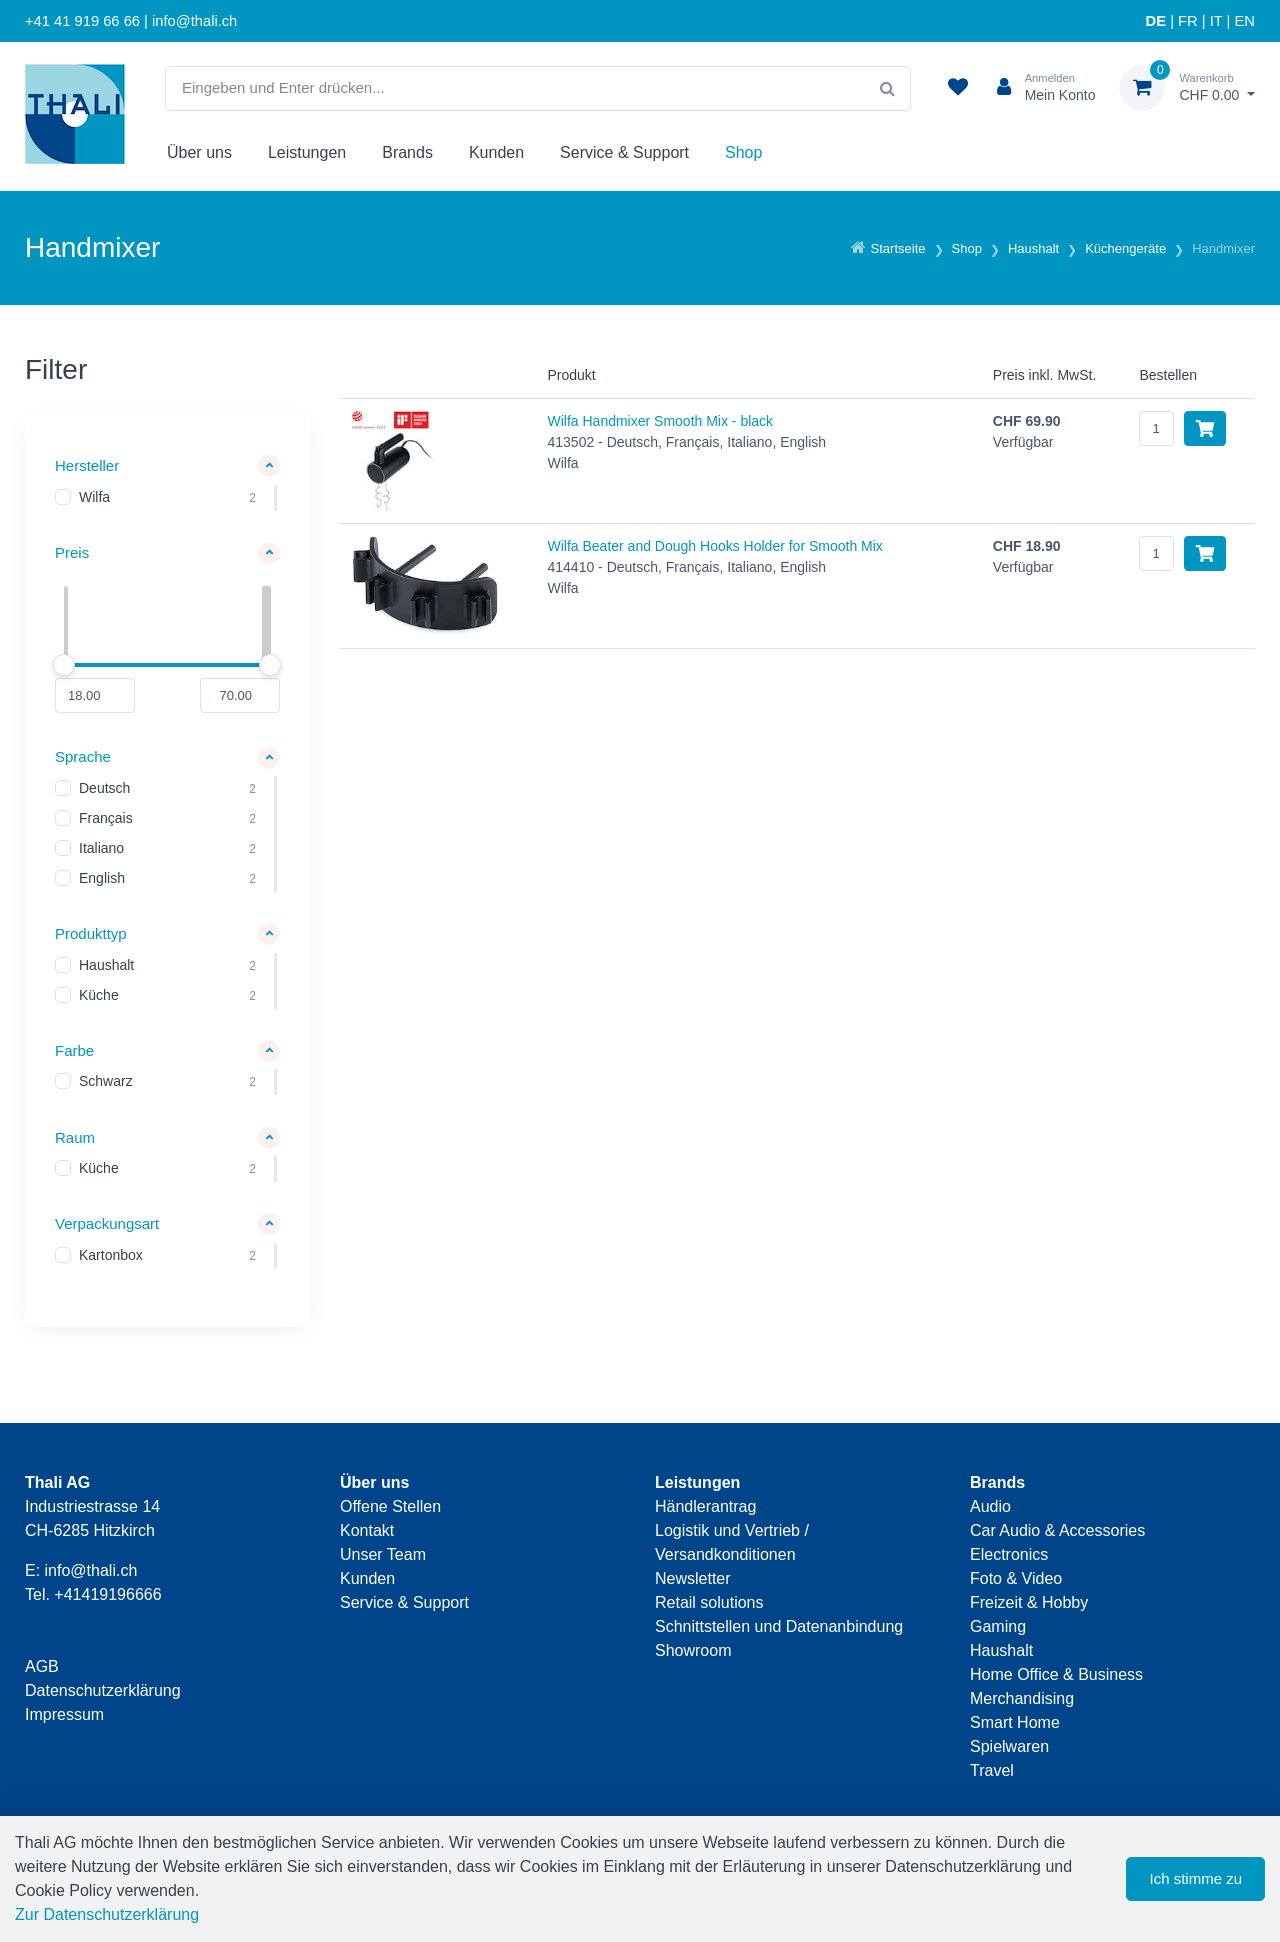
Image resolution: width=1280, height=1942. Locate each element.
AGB (42, 1666)
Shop (743, 152)
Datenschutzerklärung (103, 1690)
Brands (407, 152)
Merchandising (1022, 1698)
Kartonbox (111, 1255)
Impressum (64, 1714)
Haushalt (106, 965)
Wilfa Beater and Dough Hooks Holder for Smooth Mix (714, 546)
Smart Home (1015, 1722)
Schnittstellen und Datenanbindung (779, 1626)
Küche (99, 995)
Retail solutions (709, 1602)
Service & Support (624, 152)
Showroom (693, 1650)
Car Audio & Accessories (1057, 1530)
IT (1216, 21)
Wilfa (94, 497)
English (102, 879)
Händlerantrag (705, 1506)
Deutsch (104, 789)
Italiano (101, 849)
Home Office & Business (1056, 1674)
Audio (990, 1506)
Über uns (199, 152)
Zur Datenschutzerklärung (107, 1914)
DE (1156, 21)
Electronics (1009, 1554)
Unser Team (383, 1554)
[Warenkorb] (1187, 88)
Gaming (998, 1626)
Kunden (496, 152)
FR (1188, 21)
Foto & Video (1016, 1578)
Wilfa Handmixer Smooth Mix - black (660, 421)
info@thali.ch (91, 1570)
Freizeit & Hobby (1029, 1602)
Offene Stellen (390, 1506)
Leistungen (307, 152)
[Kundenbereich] (1038, 88)
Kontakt (367, 1530)
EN (1245, 21)
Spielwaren (1009, 1746)
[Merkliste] (958, 88)
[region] (167, 498)
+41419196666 (107, 1594)
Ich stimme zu (1195, 1878)
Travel (992, 1770)
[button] (167, 466)
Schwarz (106, 1082)
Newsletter (693, 1578)
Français (106, 819)
